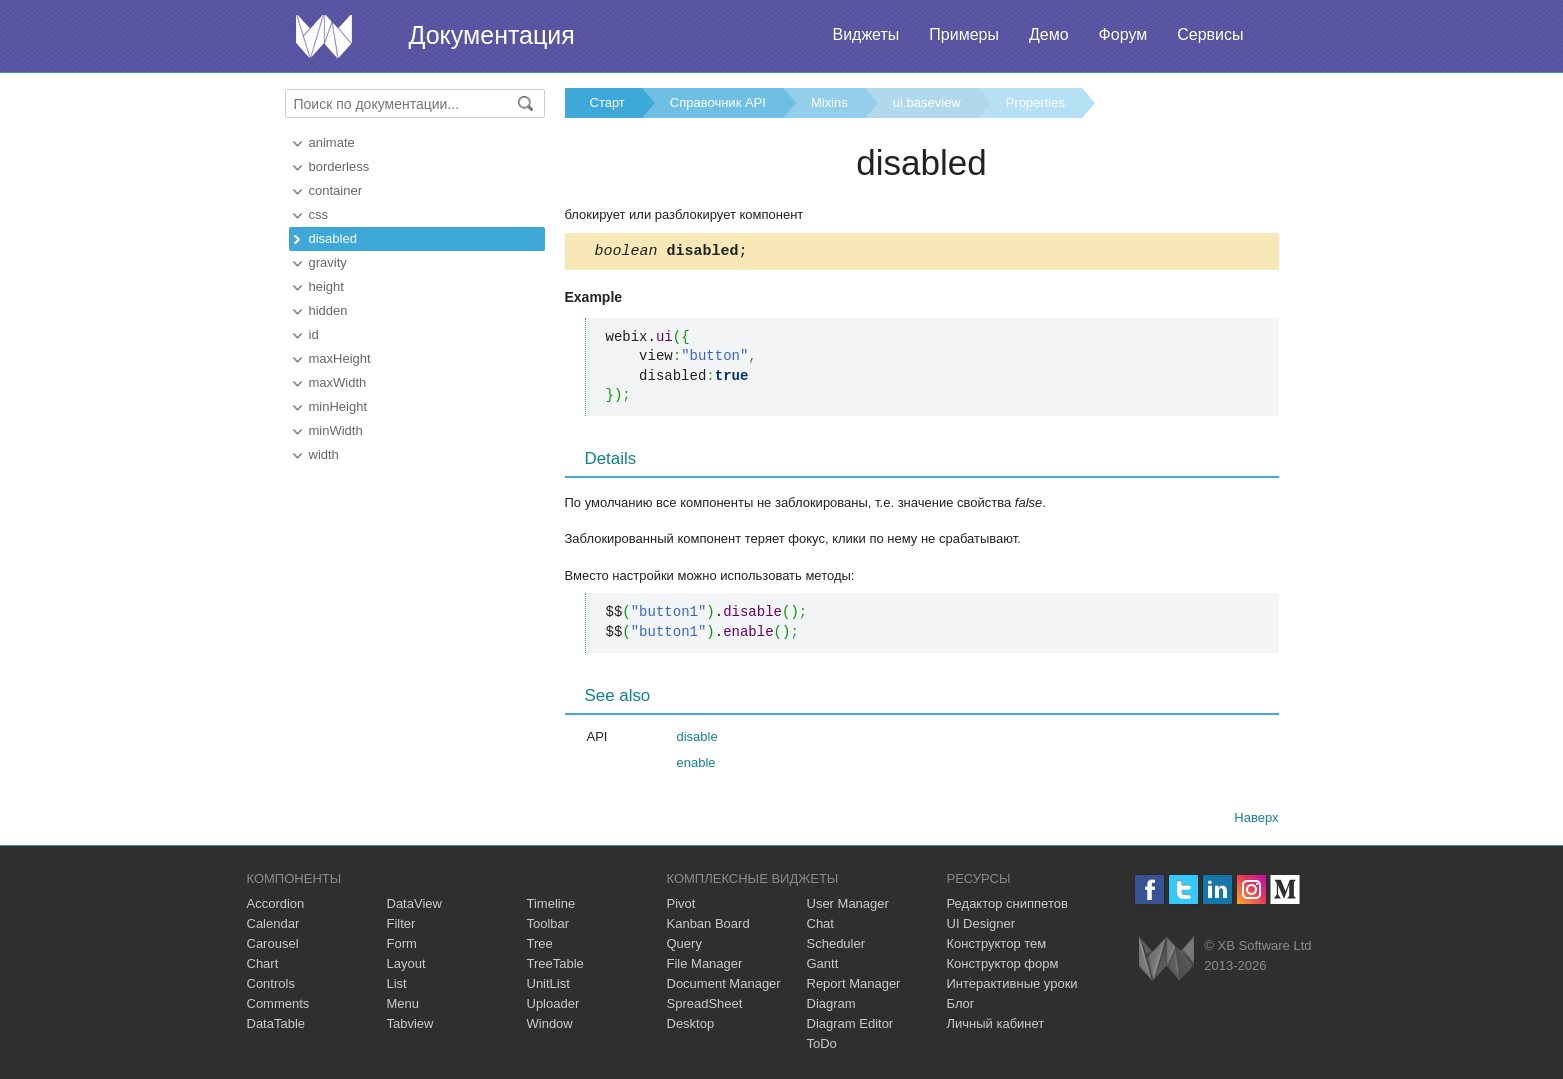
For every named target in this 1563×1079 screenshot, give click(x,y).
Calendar (273, 926)
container (335, 190)
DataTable (276, 1026)
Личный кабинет (996, 1026)
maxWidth (338, 382)
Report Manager (854, 986)
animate (332, 142)
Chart (263, 966)
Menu (403, 1006)
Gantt (823, 966)
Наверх (1256, 820)
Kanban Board (708, 926)
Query (684, 946)
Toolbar (548, 926)
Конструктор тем (997, 946)
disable (697, 739)
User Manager (848, 906)
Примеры (964, 34)
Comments (278, 1006)
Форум (1123, 34)
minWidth (336, 430)
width (324, 454)
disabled (333, 238)
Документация (492, 35)
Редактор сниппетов (1007, 906)
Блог (961, 1006)
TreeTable (555, 966)
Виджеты (865, 34)
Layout (406, 966)
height (326, 286)
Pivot (681, 906)
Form (402, 946)
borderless (339, 166)
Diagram (831, 1006)
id (314, 334)
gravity (328, 262)
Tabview (410, 1026)
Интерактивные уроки (1012, 986)
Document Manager (724, 986)
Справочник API (718, 102)
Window (550, 1026)
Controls (271, 986)
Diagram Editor (850, 1026)
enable (696, 765)
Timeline (551, 906)
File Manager (705, 966)
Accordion (276, 906)
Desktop (691, 1026)
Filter (401, 926)
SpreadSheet (705, 1006)
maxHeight (340, 358)
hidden (328, 310)
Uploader (553, 1006)
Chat (820, 926)
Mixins (829, 102)
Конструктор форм (1003, 966)
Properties (1035, 102)
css (319, 214)
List (397, 986)
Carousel (273, 946)
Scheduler (836, 946)
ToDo (822, 1046)
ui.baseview (927, 102)
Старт (607, 102)
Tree (540, 946)
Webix (1166, 961)
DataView (414, 906)
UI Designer (981, 926)
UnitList (548, 986)
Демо (1049, 34)
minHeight (338, 406)
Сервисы (1210, 34)
